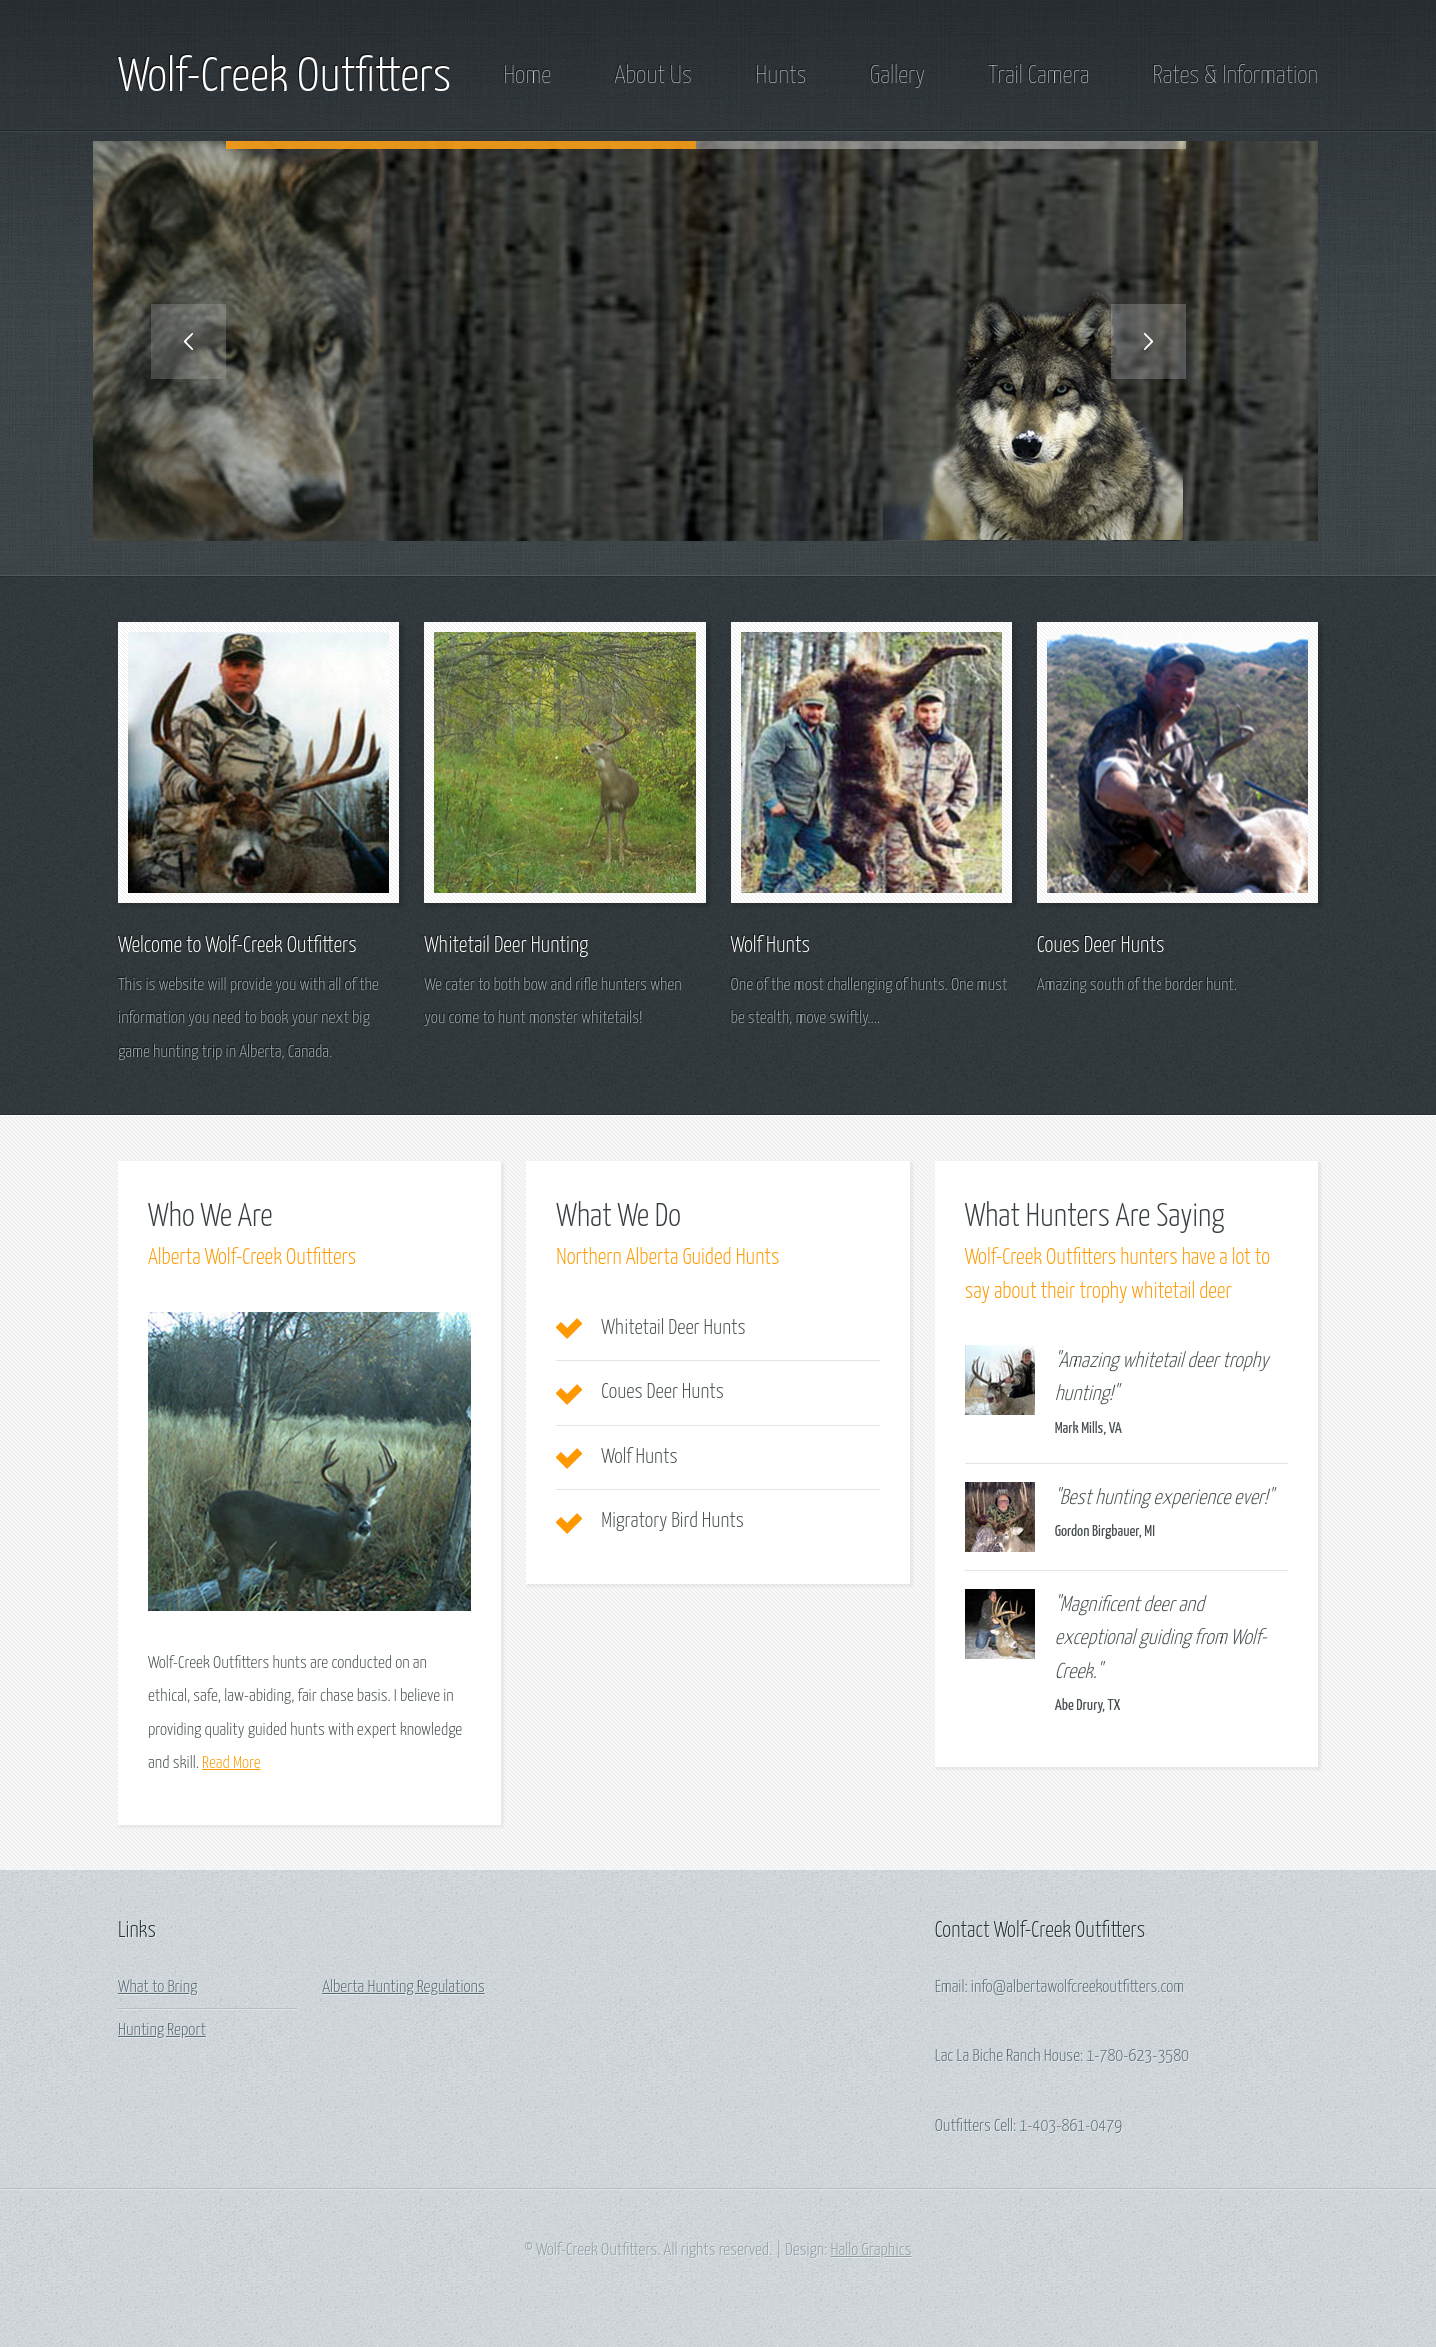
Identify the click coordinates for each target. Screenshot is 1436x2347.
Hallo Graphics (871, 2250)
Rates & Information (1235, 76)
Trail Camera (1039, 76)
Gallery (897, 76)
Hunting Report (162, 2030)
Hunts (780, 76)
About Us (653, 76)
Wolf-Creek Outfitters (284, 78)
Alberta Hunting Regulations (403, 1987)
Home (527, 76)
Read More (231, 1763)
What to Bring (157, 1987)
